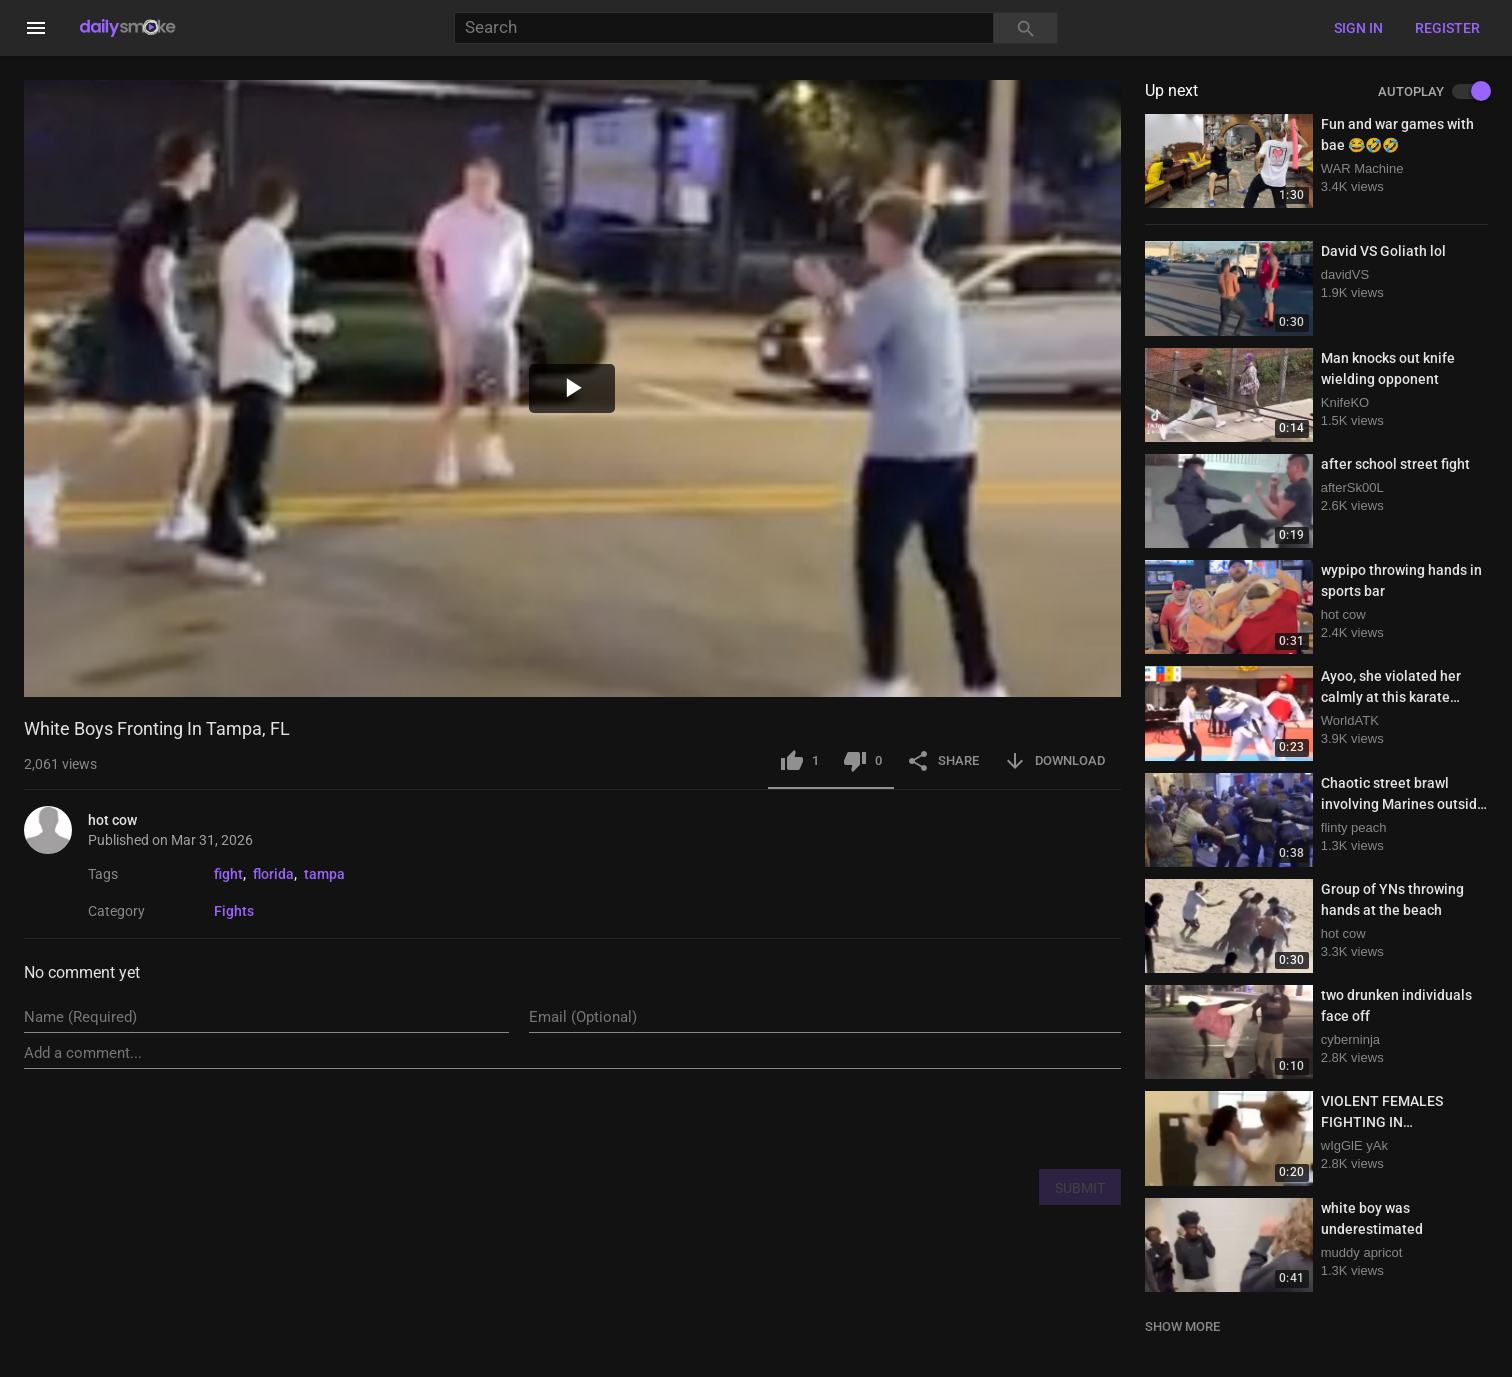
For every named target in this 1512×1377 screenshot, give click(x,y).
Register (1447, 28)
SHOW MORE (1182, 1326)
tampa (324, 874)
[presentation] (969, 1118)
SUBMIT (1080, 1188)
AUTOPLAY (1433, 92)
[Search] (724, 28)
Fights (234, 911)
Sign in (1358, 28)
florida (273, 874)
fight (228, 874)
